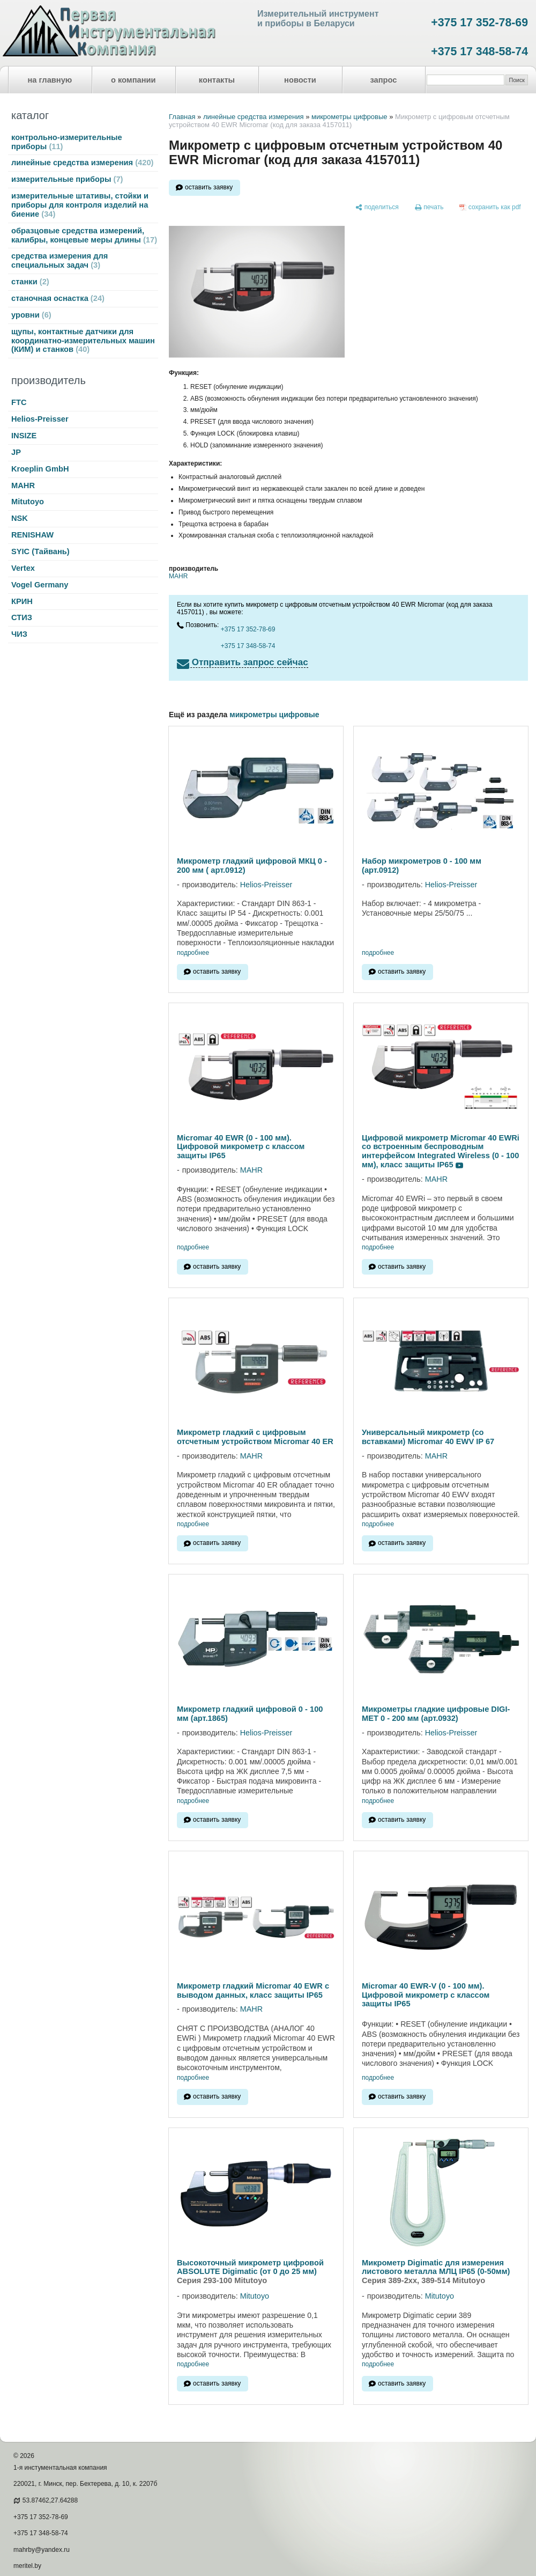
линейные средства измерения (82, 162)
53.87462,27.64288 (50, 2500)
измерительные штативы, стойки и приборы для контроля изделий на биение (79, 205)
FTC (19, 402)
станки (30, 281)
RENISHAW (32, 535)
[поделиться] (377, 208)
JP (16, 452)
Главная (182, 117)
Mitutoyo (27, 501)
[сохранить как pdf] (490, 208)
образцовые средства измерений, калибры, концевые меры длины (84, 235)
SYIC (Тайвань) (40, 551)
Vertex (23, 568)
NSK (19, 518)
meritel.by (27, 2566)
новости (300, 80)
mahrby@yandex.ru (41, 2549)
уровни (31, 315)
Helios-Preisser (40, 419)
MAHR (23, 485)
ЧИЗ (19, 634)
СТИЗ (21, 617)
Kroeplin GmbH (40, 469)
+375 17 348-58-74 (479, 51)
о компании (133, 80)
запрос (383, 80)
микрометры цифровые (349, 117)
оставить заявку (209, 187)
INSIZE (23, 435)
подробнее (193, 953)
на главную (50, 80)
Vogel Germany (39, 584)
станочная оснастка (58, 298)
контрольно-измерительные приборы (66, 142)
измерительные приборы (67, 179)
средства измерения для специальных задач (59, 260)
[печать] (429, 208)
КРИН (22, 601)
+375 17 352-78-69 (479, 22)
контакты (217, 80)
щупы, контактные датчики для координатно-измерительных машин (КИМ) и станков (83, 340)
